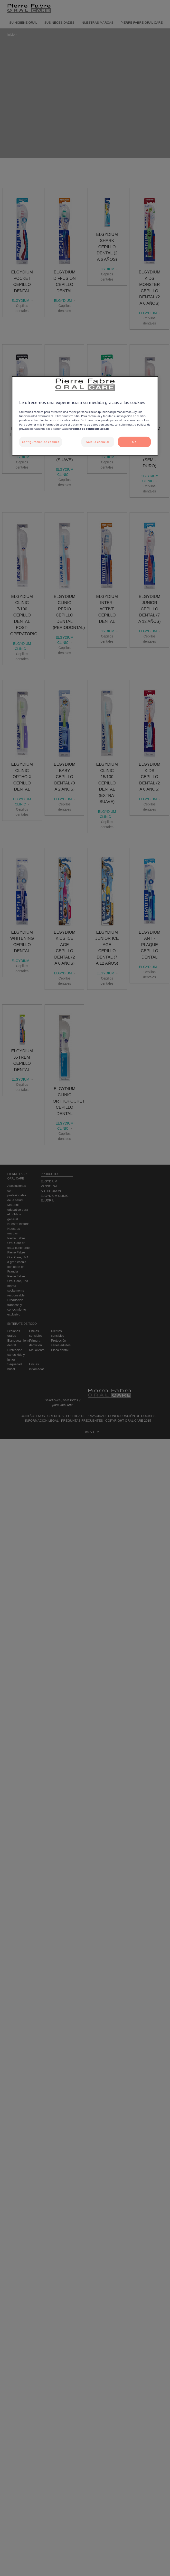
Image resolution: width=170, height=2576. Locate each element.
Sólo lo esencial (97, 441)
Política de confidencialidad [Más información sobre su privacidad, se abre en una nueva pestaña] (90, 428)
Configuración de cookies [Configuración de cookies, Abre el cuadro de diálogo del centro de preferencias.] (40, 441)
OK (134, 441)
